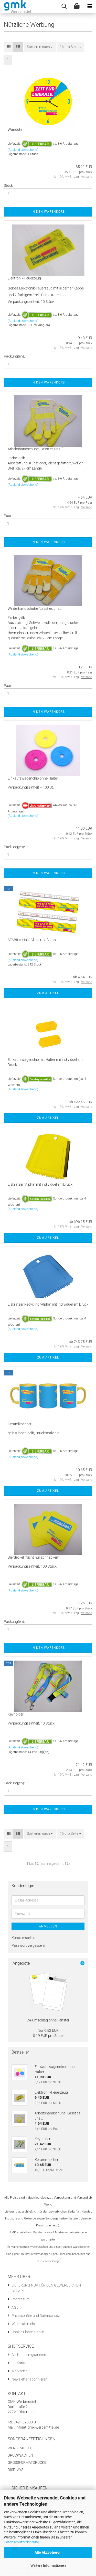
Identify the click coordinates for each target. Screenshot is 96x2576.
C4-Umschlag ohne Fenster (48, 2020)
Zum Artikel (48, 993)
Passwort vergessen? (28, 1945)
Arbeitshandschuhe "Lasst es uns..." (35, 449)
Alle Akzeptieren (48, 2552)
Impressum (20, 2299)
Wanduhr (15, 129)
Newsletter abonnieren (29, 2379)
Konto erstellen (23, 1938)
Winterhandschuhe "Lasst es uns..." (35, 608)
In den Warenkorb (48, 211)
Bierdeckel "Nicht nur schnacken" (33, 1557)
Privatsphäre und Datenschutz (36, 2315)
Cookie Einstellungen (28, 2332)
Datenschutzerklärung (21, 2542)
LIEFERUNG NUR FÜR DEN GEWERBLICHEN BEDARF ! (46, 2288)
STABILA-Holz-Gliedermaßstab (32, 940)
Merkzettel (20, 2371)
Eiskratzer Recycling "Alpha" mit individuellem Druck (48, 1304)
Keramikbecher (19, 1424)
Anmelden (48, 1926)
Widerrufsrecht (23, 2324)
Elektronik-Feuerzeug (24, 278)
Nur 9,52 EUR (48, 2030)
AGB (15, 2307)
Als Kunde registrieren (29, 2355)
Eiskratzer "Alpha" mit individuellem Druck (40, 1184)
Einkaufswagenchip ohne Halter (33, 778)
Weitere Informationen (48, 2565)
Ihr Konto (19, 2363)
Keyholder (16, 1714)
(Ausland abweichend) (23, 150)
